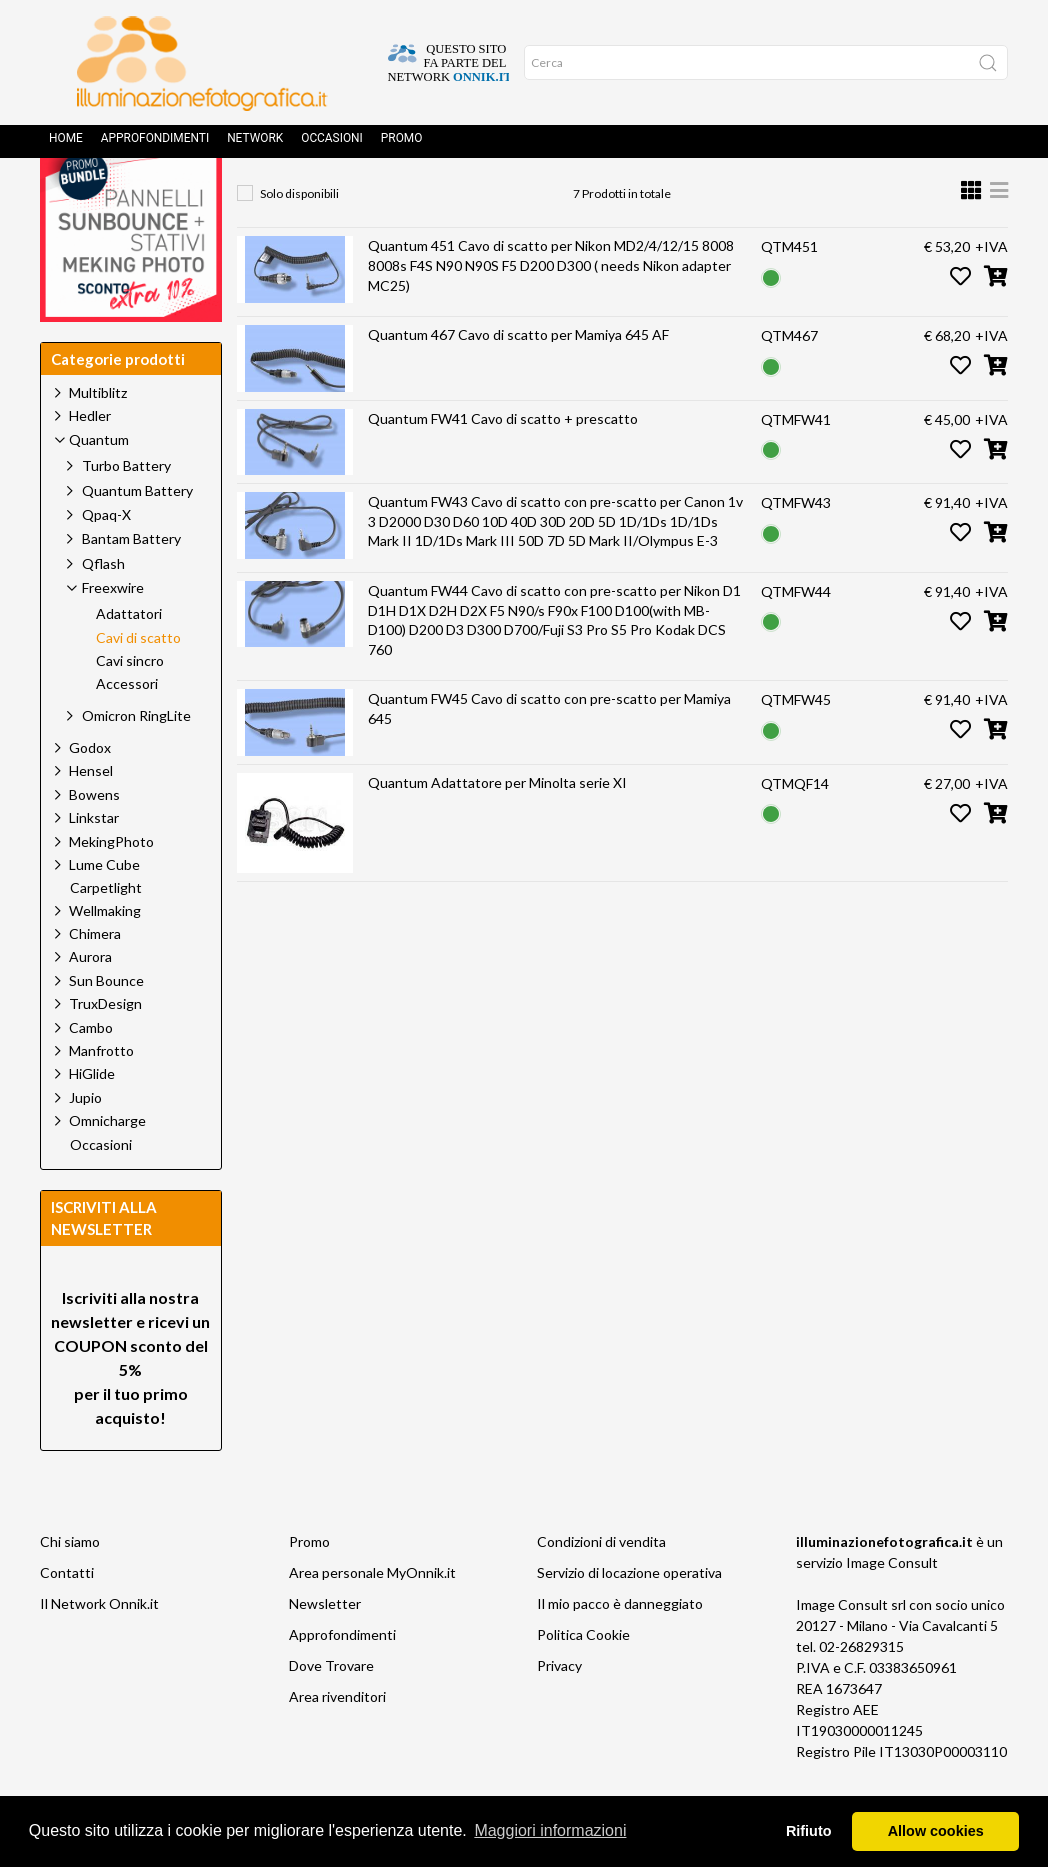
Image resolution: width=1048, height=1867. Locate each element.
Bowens (94, 839)
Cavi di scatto (671, 195)
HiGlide (92, 1118)
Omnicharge (107, 1165)
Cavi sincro (130, 706)
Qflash (103, 608)
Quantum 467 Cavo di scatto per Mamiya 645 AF (518, 379)
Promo (402, 145)
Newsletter (325, 1648)
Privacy (559, 1710)
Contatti (67, 1617)
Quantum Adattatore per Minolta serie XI (497, 827)
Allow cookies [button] (936, 1831)
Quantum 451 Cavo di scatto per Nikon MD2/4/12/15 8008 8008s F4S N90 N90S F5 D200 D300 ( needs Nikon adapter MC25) (551, 310)
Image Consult (892, 1607)
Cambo (91, 1072)
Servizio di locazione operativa (629, 1617)
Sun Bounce (106, 1025)
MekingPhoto (111, 886)
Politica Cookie (583, 1679)
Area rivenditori (337, 1741)
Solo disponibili (299, 238)
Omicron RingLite (136, 760)
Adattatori (129, 659)
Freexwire (553, 195)
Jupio (85, 1142)
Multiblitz (98, 437)
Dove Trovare (331, 1710)
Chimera (95, 978)
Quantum (447, 195)
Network (255, 145)
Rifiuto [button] (809, 1831)
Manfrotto (101, 1095)
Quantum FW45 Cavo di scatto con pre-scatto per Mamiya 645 (549, 753)
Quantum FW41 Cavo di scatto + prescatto (503, 463)
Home (66, 145)
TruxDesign (105, 1048)
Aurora (90, 1001)
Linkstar (94, 862)
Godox (90, 792)
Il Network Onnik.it (99, 1648)
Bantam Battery (131, 583)
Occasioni (332, 145)
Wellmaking (105, 955)
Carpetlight (106, 933)
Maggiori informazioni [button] (550, 1830)
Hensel (91, 815)
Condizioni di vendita (601, 1586)
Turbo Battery (126, 510)
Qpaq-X (106, 559)
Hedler (90, 460)
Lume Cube (104, 909)
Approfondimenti (155, 145)
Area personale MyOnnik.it (372, 1617)
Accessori (127, 729)
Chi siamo (70, 1586)
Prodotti (345, 195)
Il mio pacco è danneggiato (620, 1648)
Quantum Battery (137, 535)
